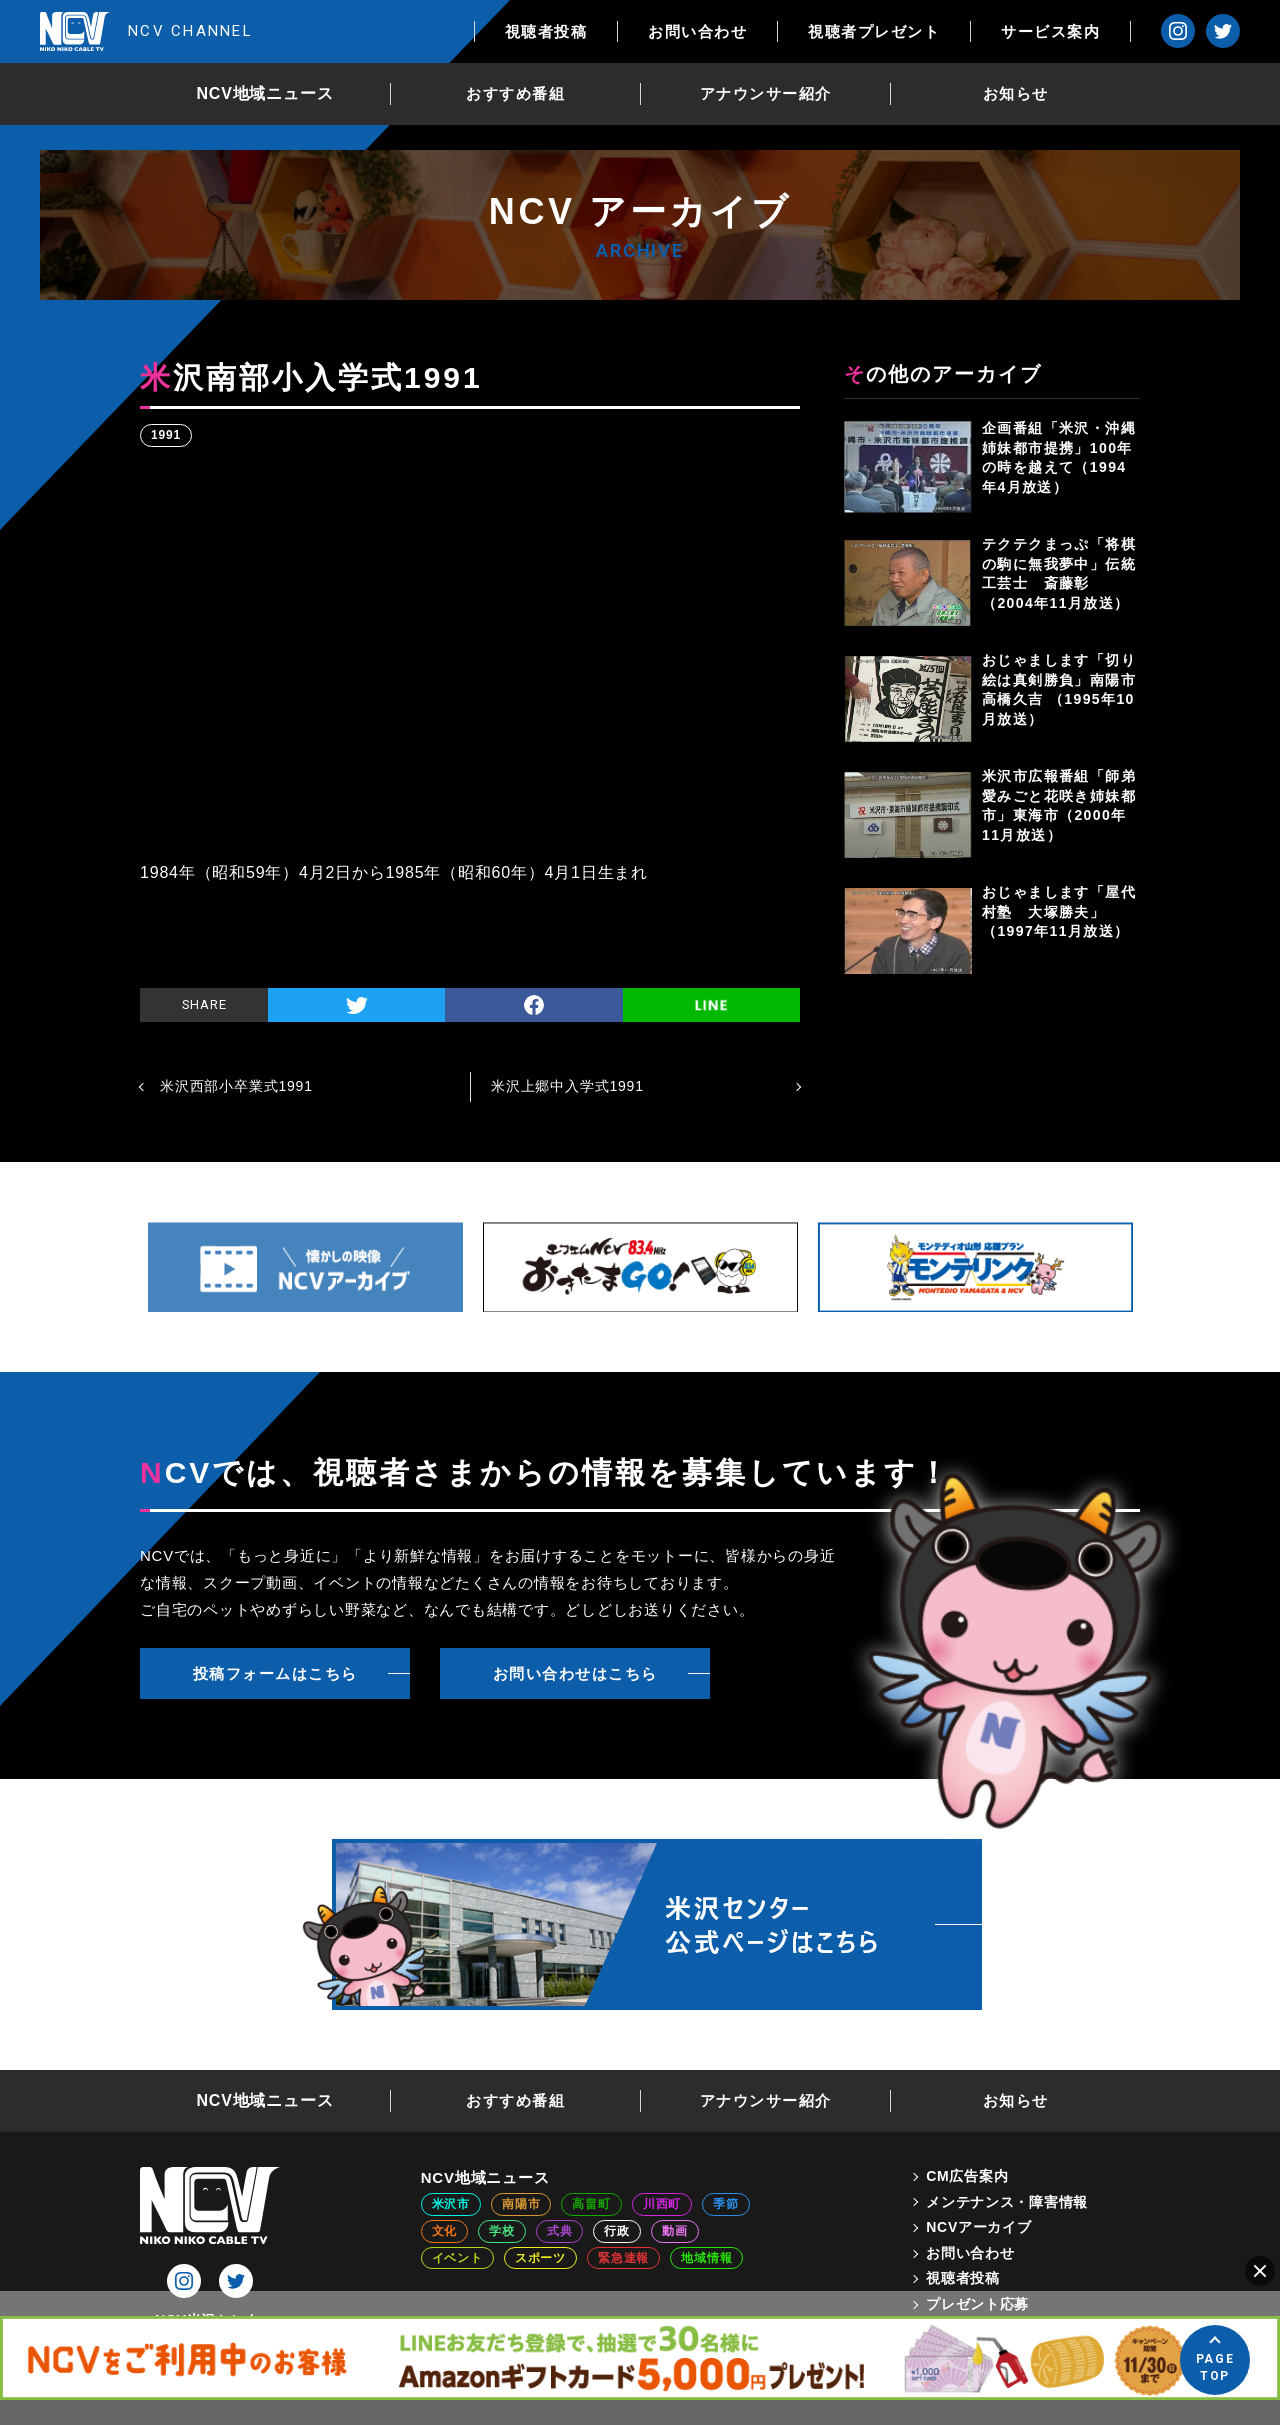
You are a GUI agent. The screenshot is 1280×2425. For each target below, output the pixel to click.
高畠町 (591, 2204)
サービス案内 (1050, 31)
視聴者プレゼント (874, 31)
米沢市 (451, 2204)
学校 (502, 2231)
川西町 (662, 2204)
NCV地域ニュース (265, 93)
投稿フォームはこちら (275, 1673)
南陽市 (521, 2204)
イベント (457, 2258)
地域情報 (706, 2258)
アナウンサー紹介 (766, 93)
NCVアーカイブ (978, 2227)
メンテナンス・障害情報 (1007, 2202)
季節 (726, 2204)
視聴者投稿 (546, 31)
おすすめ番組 (515, 93)
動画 (675, 2231)
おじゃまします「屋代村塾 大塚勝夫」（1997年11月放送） (1059, 911)
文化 (445, 2231)
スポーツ (540, 2258)
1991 (166, 435)
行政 (617, 2231)
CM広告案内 (967, 2176)
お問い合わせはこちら (575, 1673)
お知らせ (1016, 93)
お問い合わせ (697, 31)
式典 (560, 2231)
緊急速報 (623, 2258)
